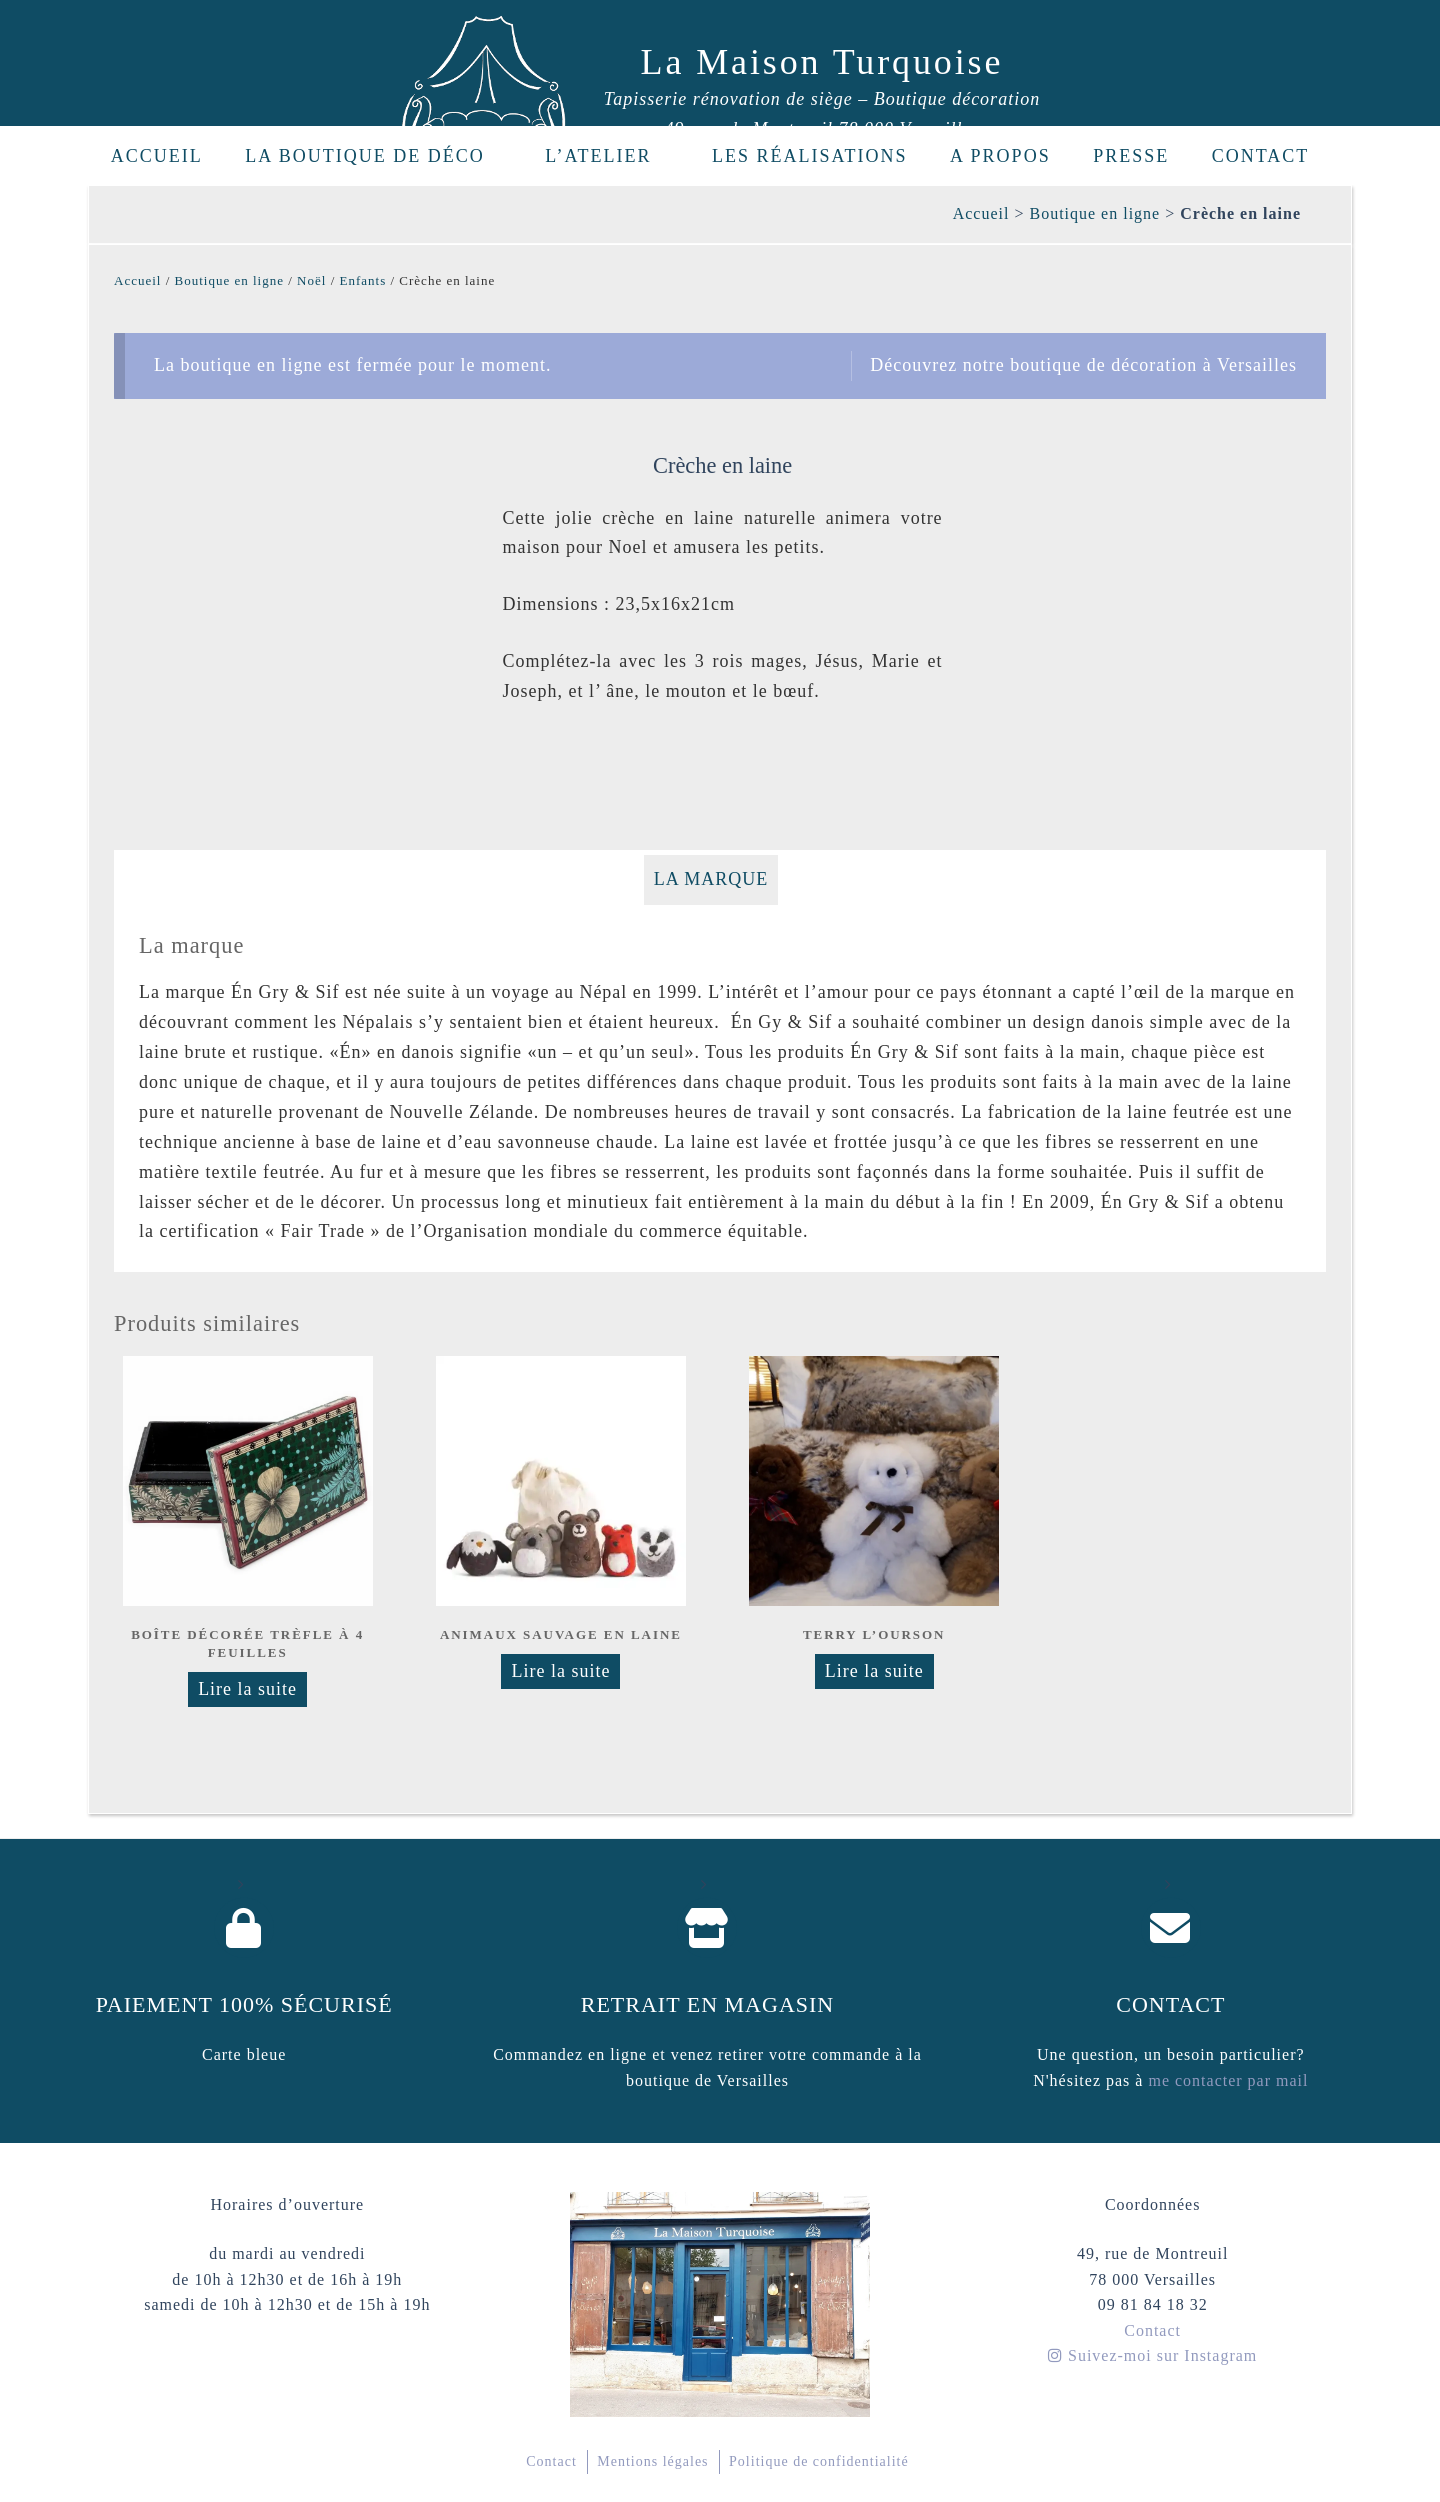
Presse (1131, 156)
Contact (1261, 156)
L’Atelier (609, 156)
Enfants (363, 280)
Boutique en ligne (1094, 213)
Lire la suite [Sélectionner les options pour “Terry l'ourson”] (874, 1671)
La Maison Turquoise (822, 62)
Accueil (157, 156)
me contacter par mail (1225, 2080)
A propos (1000, 156)
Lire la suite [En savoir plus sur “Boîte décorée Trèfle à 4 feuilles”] (247, 1689)
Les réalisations (810, 156)
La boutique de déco (376, 156)
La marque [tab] (711, 879)
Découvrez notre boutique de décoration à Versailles (1083, 365)
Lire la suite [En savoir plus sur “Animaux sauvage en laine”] (560, 1671)
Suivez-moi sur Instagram (1152, 2355)
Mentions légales (652, 2461)
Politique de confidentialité (819, 2461)
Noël (311, 280)
